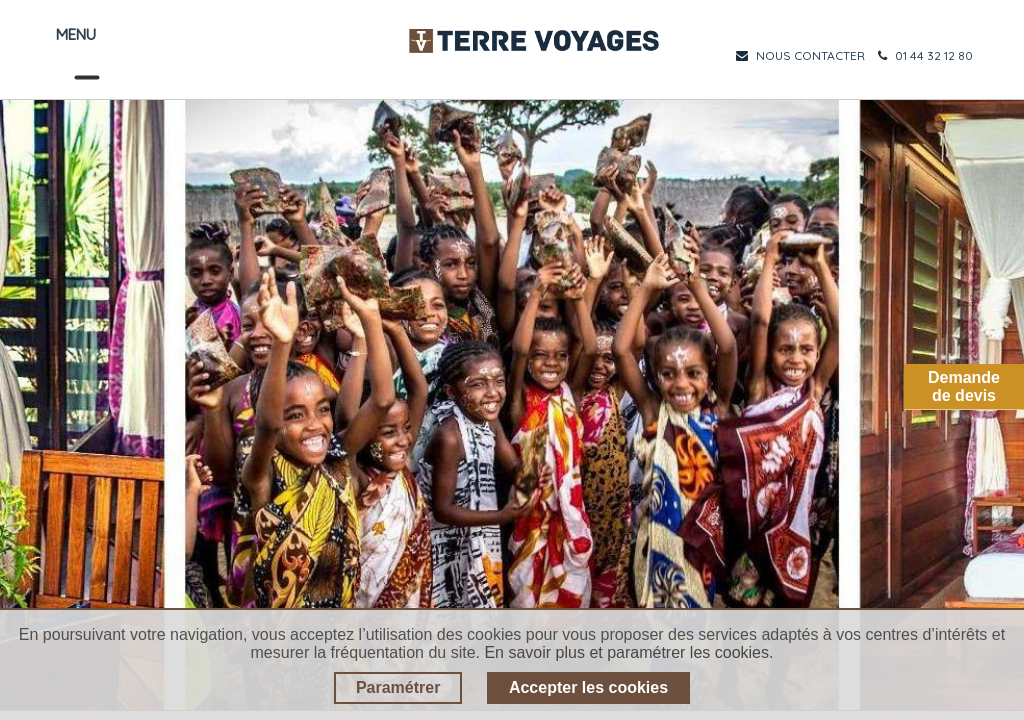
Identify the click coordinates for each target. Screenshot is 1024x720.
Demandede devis (964, 386)
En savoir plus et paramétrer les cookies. (628, 652)
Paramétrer (398, 687)
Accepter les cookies (588, 687)
